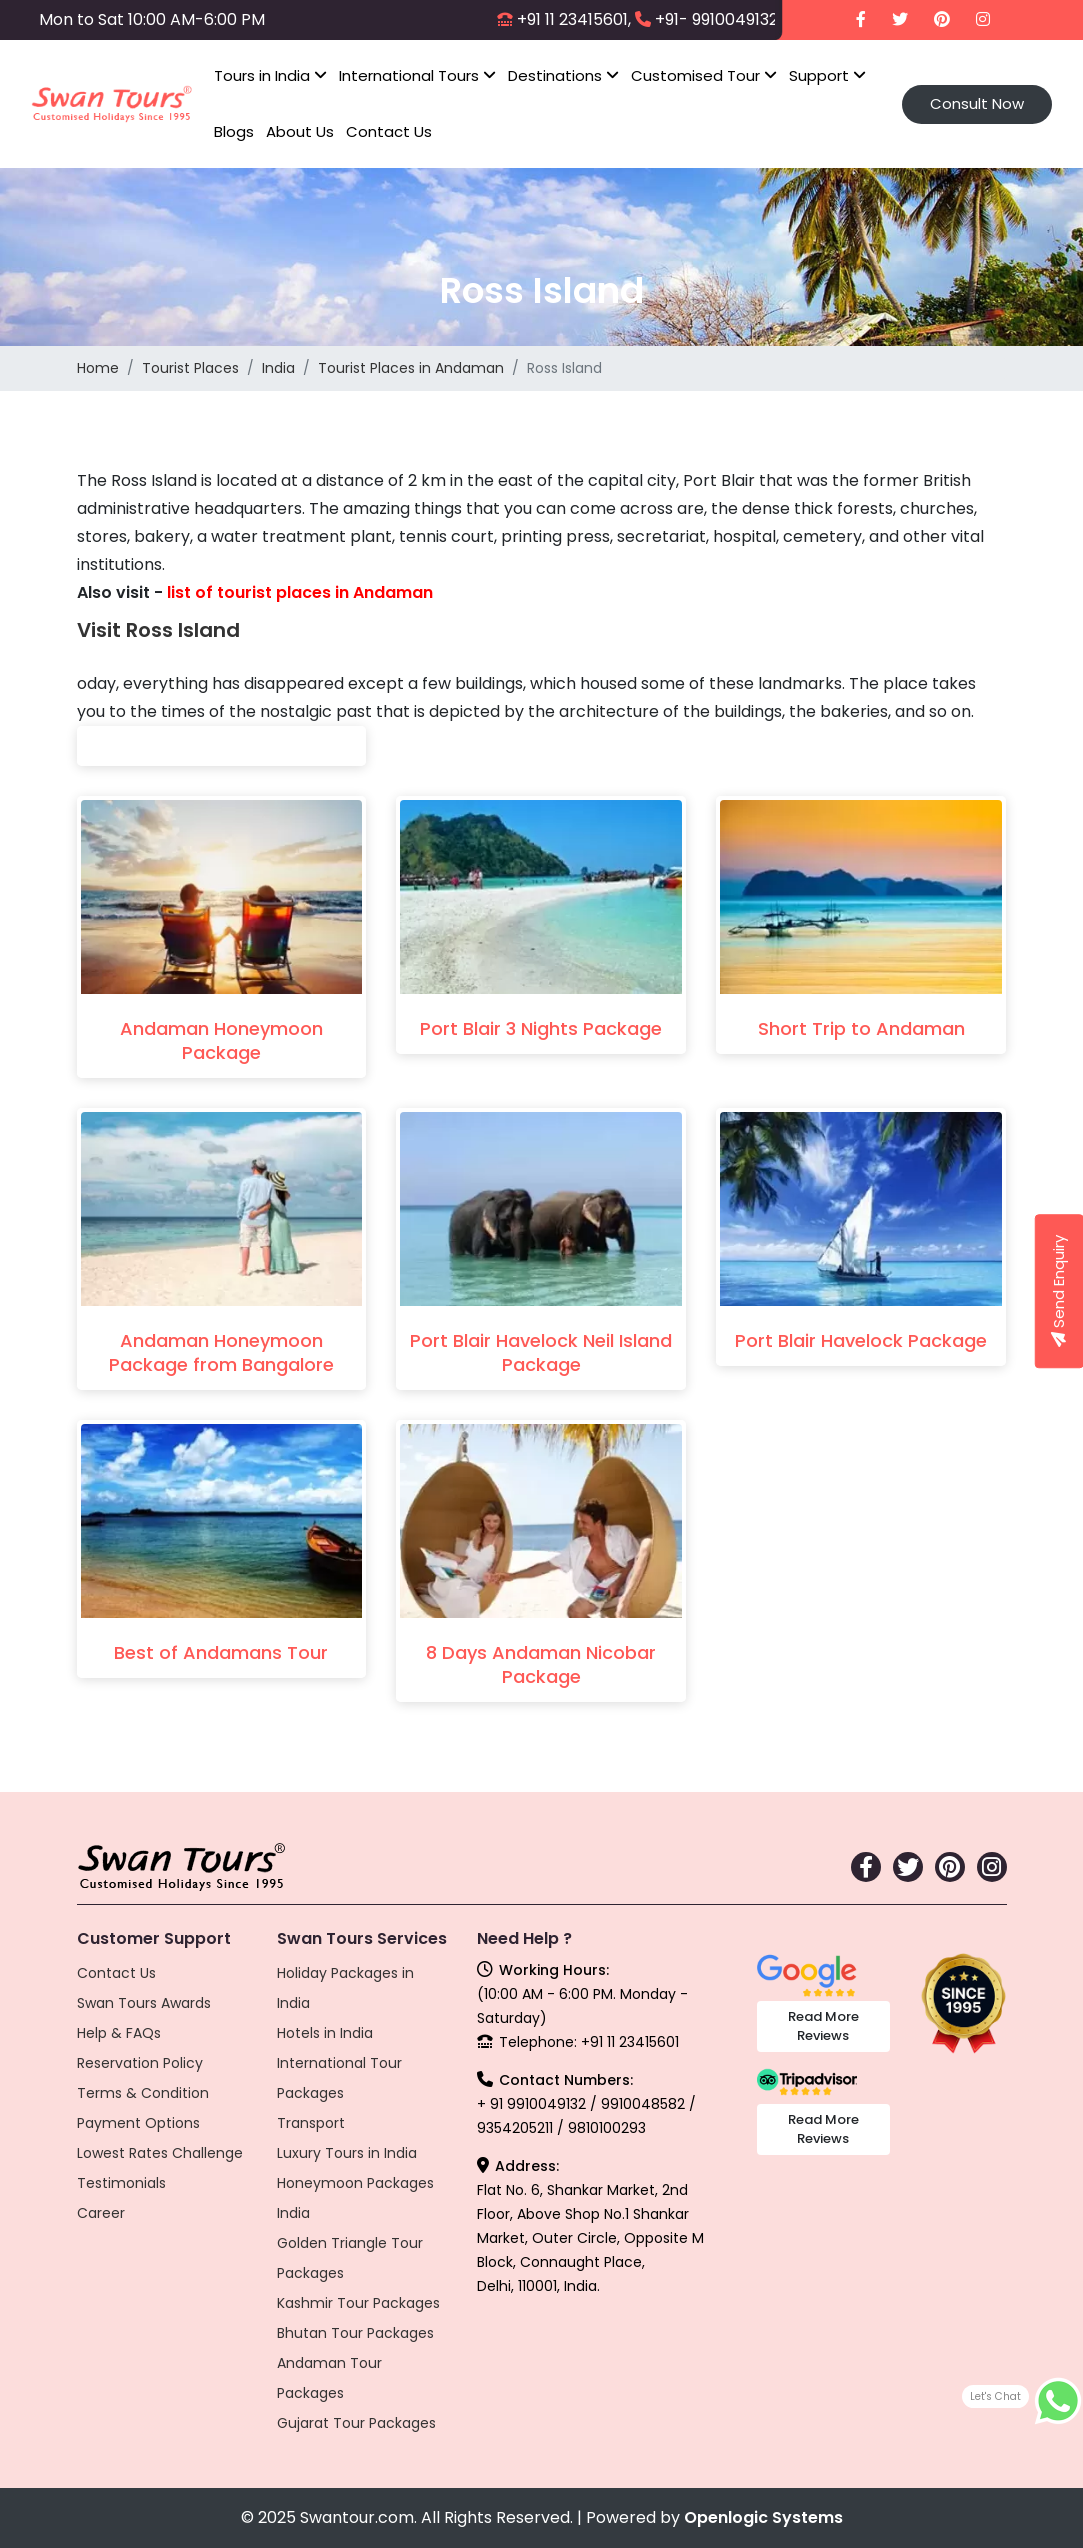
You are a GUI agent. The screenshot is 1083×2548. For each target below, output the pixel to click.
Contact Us (389, 131)
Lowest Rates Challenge (160, 2153)
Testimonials (121, 2183)
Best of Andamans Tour (221, 1652)
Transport (311, 2123)
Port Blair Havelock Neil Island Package (541, 1352)
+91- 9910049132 (716, 19)
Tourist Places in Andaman (411, 368)
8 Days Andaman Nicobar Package (541, 1664)
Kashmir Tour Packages (358, 2303)
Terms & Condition (143, 2093)
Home (98, 368)
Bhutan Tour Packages (355, 2333)
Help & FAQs (119, 2033)
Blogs (234, 131)
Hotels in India (325, 2033)
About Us (300, 131)
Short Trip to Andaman (861, 1028)
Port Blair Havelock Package (861, 1340)
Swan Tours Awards (144, 2003)
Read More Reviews (823, 2026)
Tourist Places (190, 368)
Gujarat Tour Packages (356, 2423)
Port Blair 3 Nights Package (541, 1028)
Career (101, 2213)
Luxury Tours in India (347, 2153)
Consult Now (977, 103)
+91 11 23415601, (574, 19)
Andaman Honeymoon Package (221, 1040)
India (278, 368)
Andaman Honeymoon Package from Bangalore (221, 1352)
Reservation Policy (140, 2063)
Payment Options (138, 2123)
